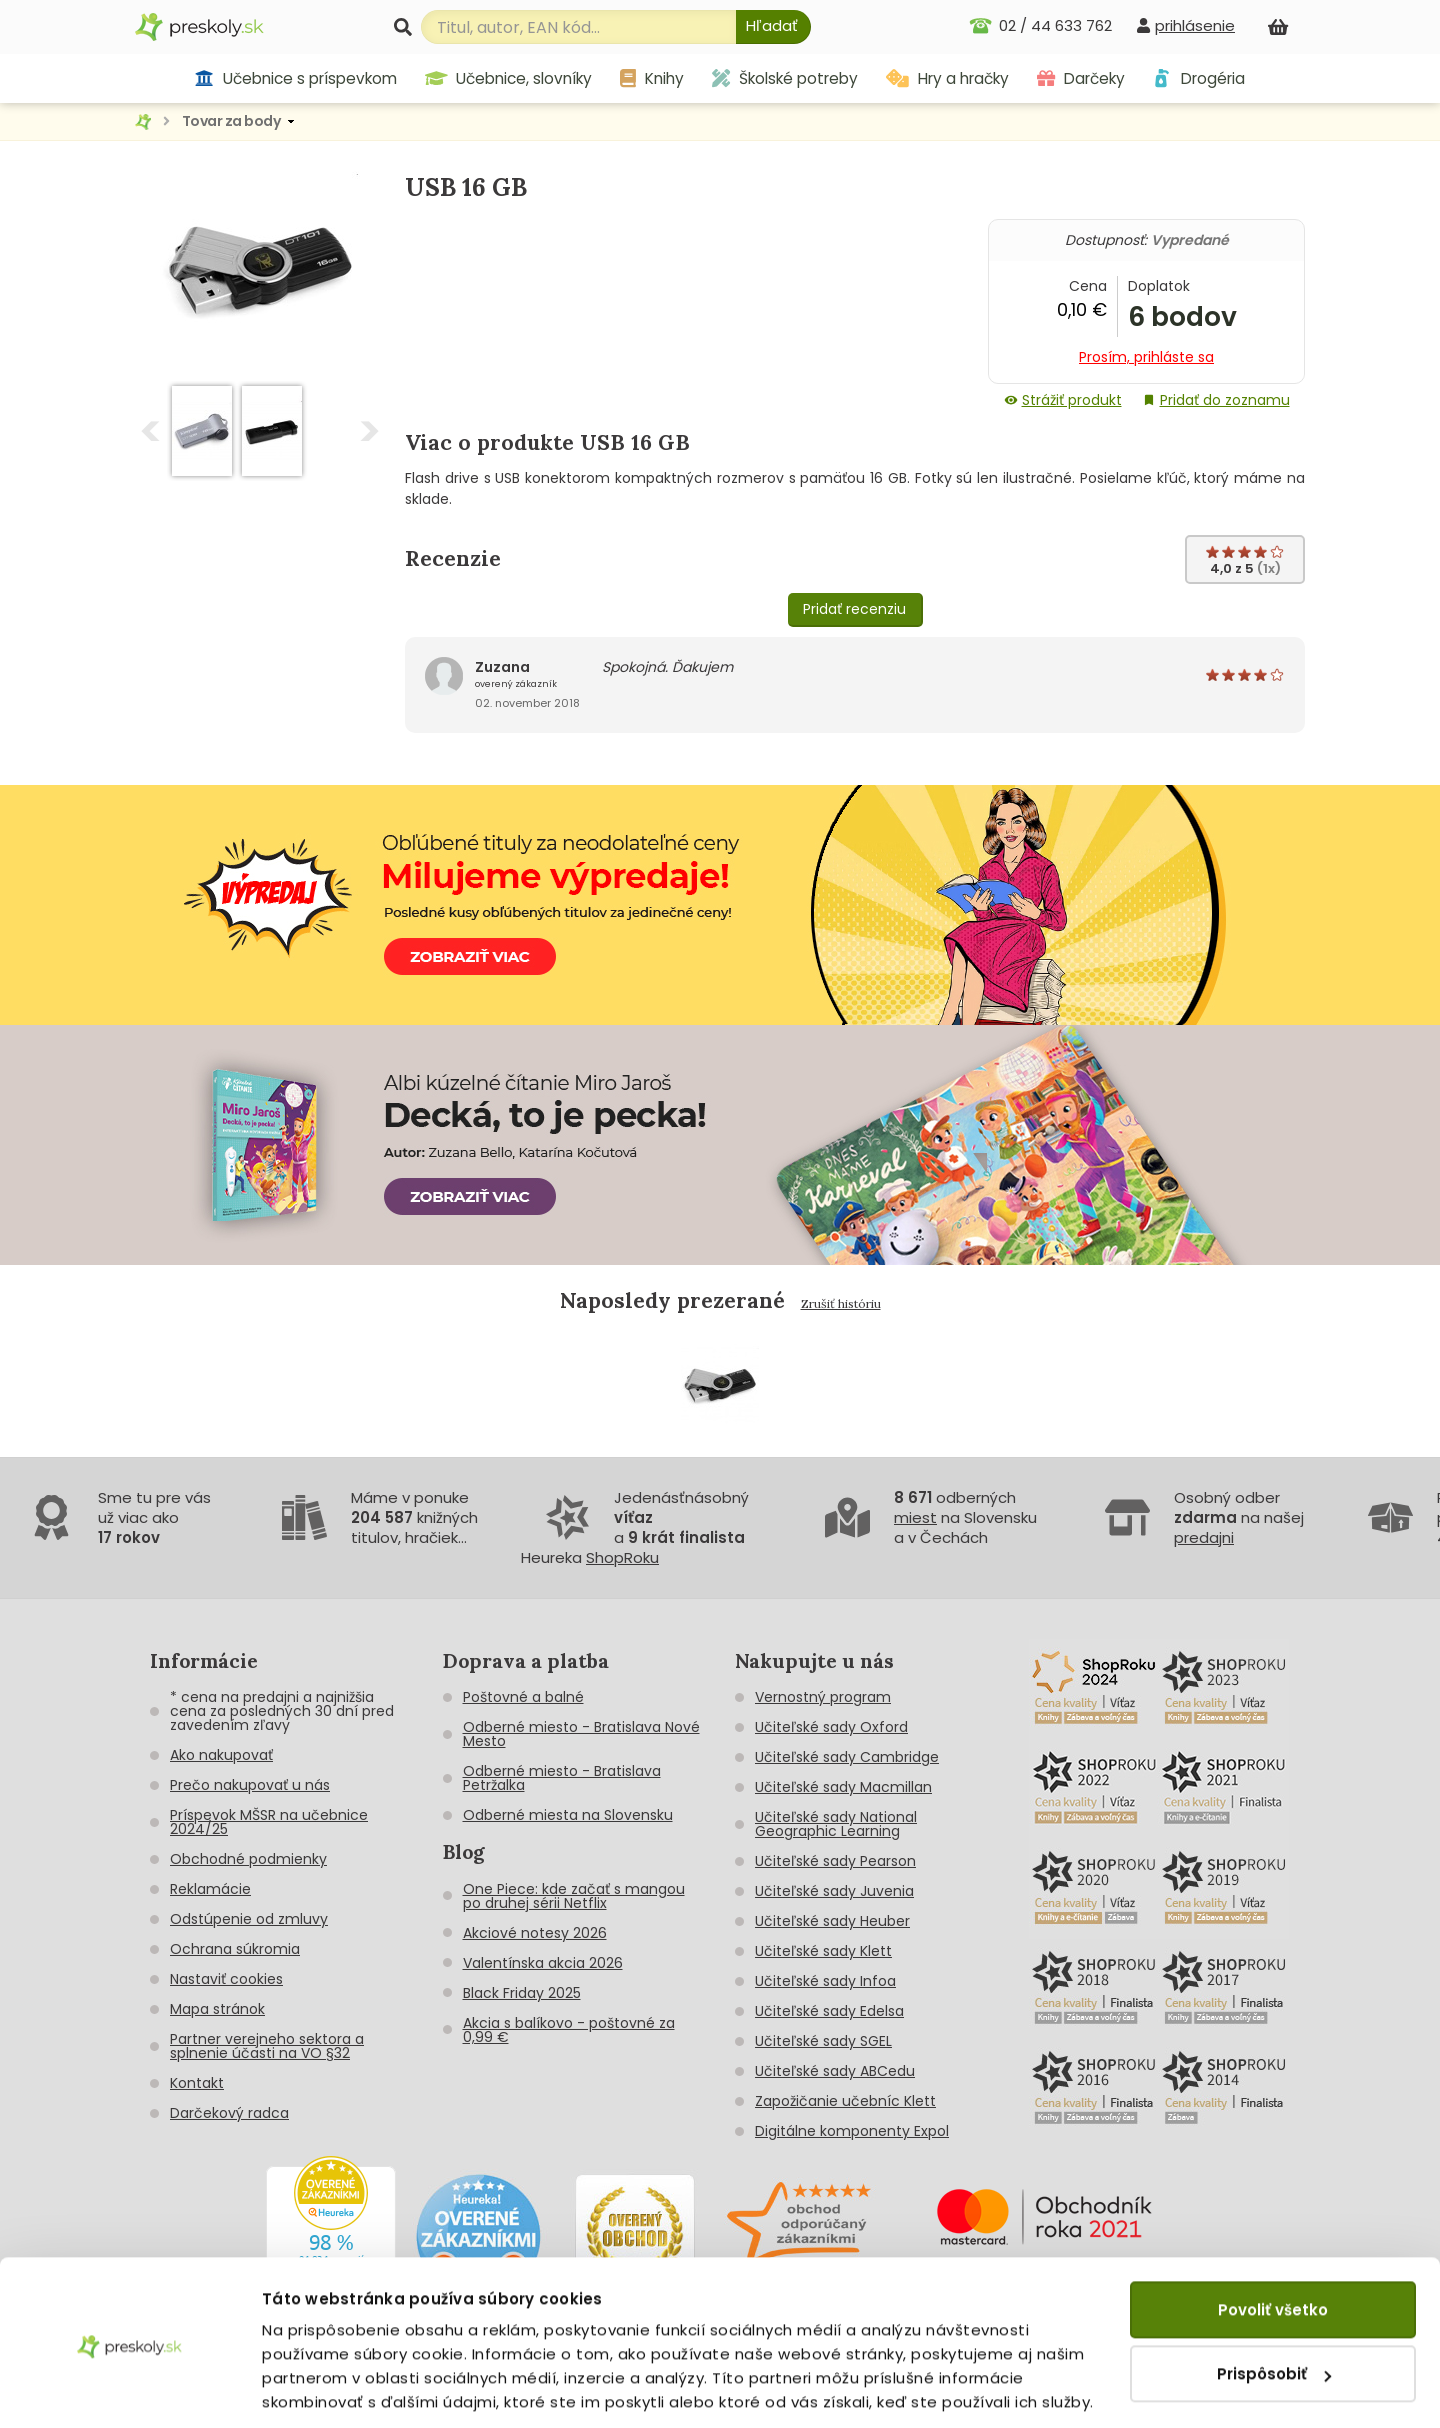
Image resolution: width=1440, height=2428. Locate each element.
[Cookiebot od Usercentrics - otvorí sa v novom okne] (129, 2389)
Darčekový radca (229, 2113)
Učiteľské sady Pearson (835, 1861)
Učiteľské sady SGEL (823, 2041)
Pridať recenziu (854, 609)
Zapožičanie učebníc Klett (845, 2101)
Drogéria (1198, 78)
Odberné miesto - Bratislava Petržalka (562, 1778)
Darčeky (1081, 78)
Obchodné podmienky (248, 1859)
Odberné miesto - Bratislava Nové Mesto (581, 1734)
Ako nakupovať (221, 1755)
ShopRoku (622, 1557)
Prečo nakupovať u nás (250, 1785)
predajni (1204, 1537)
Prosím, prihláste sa (1146, 357)
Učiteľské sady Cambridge (847, 1757)
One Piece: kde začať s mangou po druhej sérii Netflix (574, 1896)
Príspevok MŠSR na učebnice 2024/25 (269, 1822)
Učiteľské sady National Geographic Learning (836, 1824)
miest (915, 1517)
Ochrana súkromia (235, 1949)
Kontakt (197, 2083)
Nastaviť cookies (226, 1979)
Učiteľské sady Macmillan (843, 1787)
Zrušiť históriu (841, 1303)
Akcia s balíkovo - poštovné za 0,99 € (569, 2030)
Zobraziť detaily (325, 2388)
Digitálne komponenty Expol (852, 2131)
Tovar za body (231, 121)
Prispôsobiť (1274, 2305)
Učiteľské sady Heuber (832, 1921)
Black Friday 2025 (522, 1993)
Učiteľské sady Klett (823, 1951)
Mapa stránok (217, 2009)
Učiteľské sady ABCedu (835, 2071)
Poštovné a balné (523, 1697)
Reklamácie (210, 1889)
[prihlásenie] (1186, 25)
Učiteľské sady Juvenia (834, 1891)
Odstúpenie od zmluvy (249, 1919)
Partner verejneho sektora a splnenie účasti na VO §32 (267, 2046)
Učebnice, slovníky (509, 78)
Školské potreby (785, 78)
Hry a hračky (947, 78)
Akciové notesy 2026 (535, 1933)
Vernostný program (823, 1697)
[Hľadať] (773, 27)
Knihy (652, 78)
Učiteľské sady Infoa (825, 1981)
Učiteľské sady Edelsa (829, 2011)
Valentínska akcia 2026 (543, 1963)
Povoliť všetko (1273, 2241)
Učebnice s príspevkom (295, 78)
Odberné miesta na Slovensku (568, 1815)
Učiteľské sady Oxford (831, 1727)
